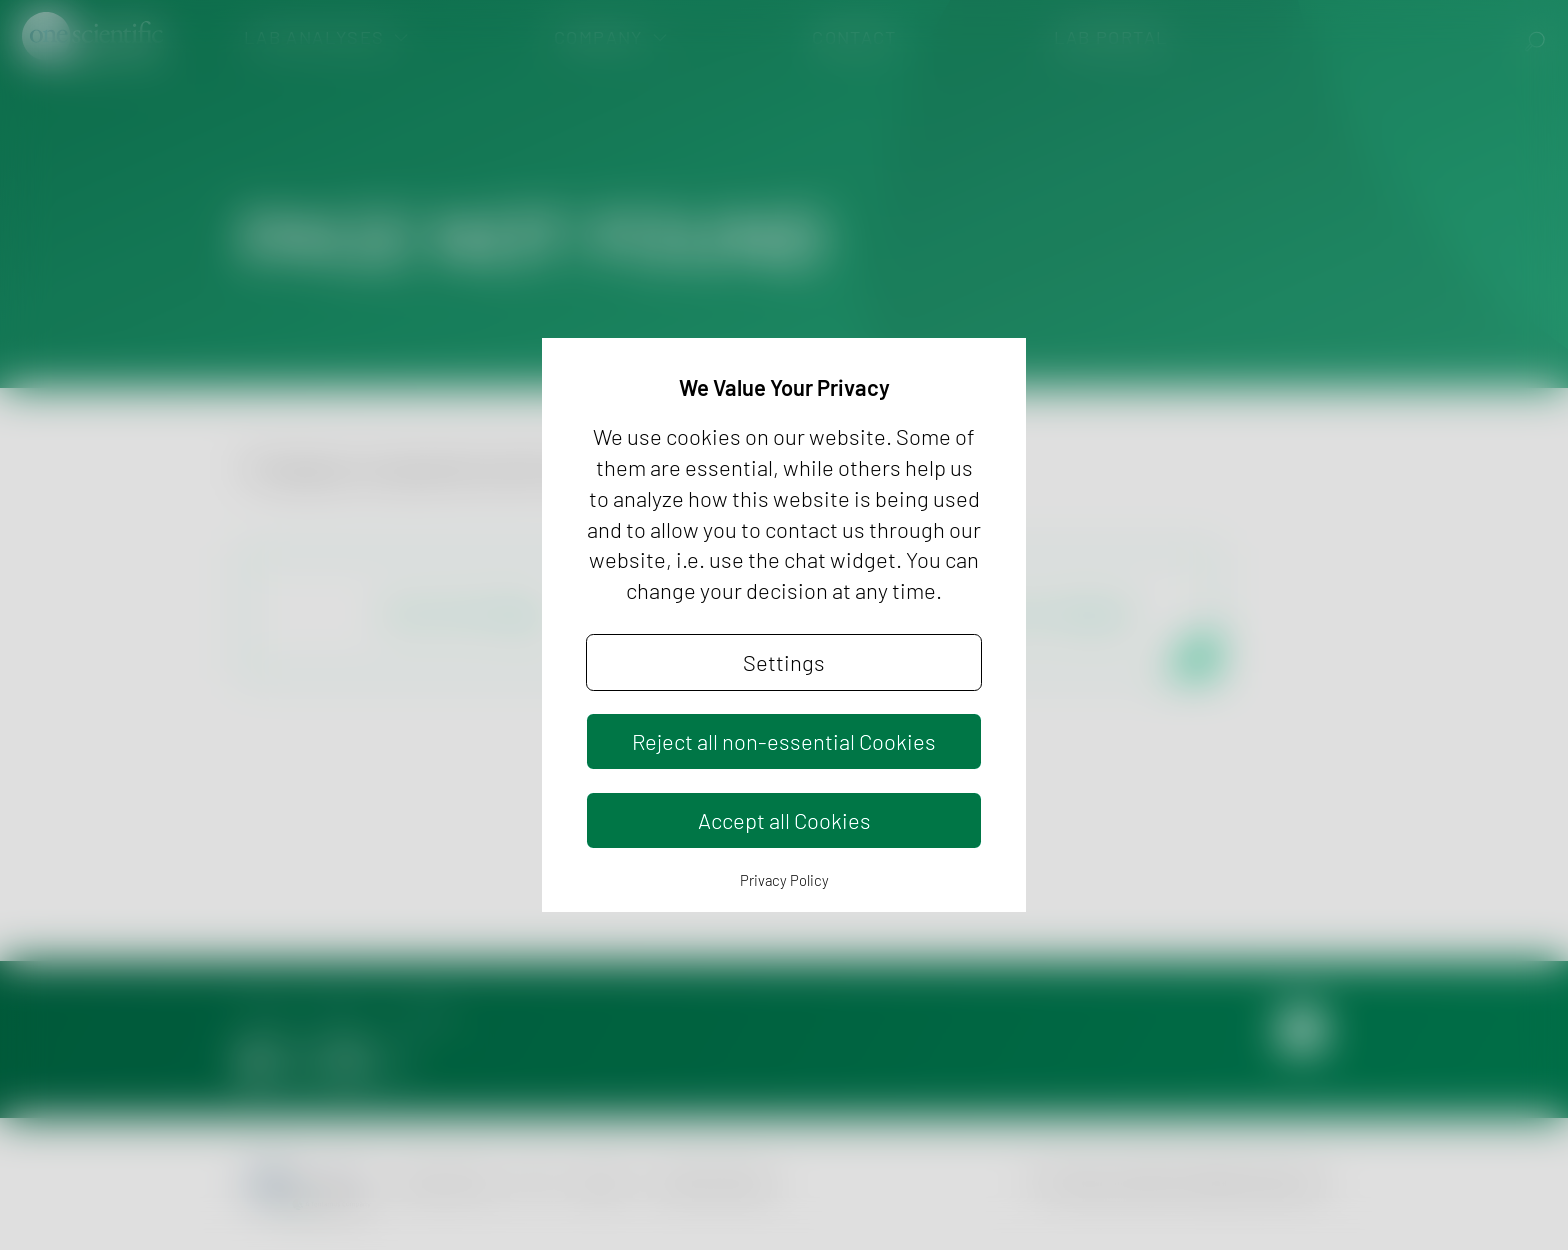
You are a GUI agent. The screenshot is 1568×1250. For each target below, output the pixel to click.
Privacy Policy (784, 880)
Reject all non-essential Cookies (784, 741)
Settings (784, 662)
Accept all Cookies (784, 820)
